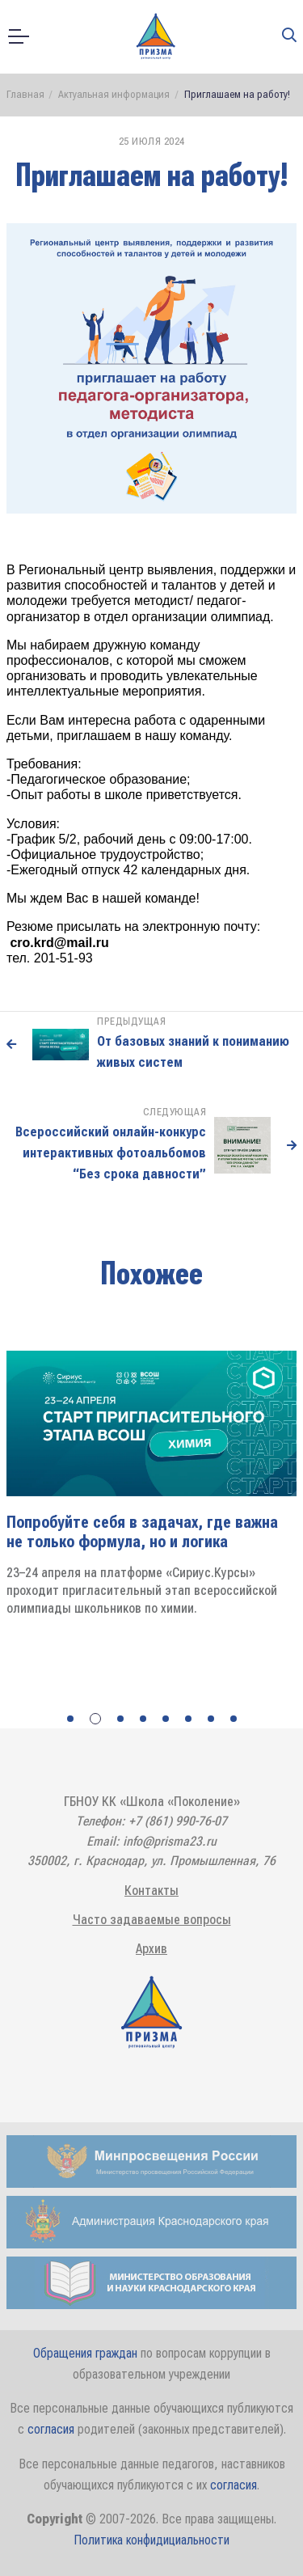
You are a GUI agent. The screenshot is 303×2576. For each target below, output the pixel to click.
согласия (50, 2429)
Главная (25, 93)
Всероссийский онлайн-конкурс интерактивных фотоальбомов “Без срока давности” (110, 1152)
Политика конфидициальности (151, 2539)
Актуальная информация (114, 93)
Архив (151, 1948)
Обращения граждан (85, 2352)
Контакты (151, 1889)
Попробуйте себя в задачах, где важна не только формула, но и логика (142, 1531)
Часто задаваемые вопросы (152, 1919)
